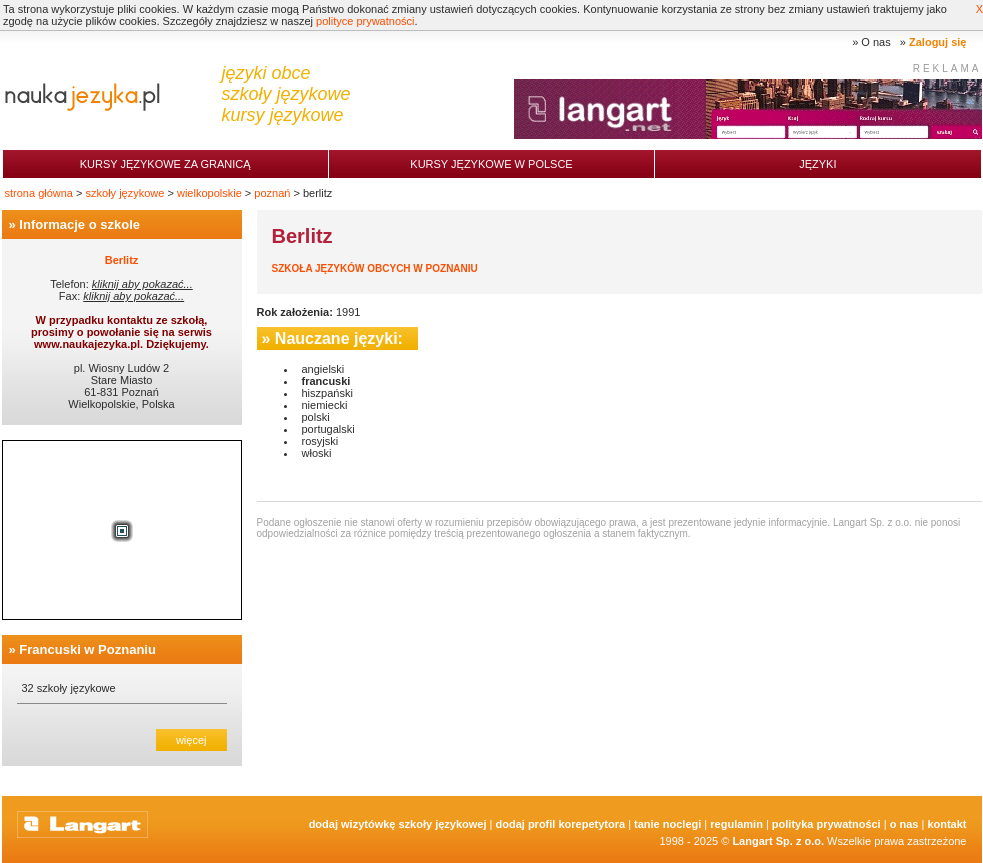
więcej (191, 740)
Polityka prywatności (826, 824)
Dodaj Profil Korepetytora (561, 824)
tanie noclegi (667, 824)
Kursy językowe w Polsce (491, 164)
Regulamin (736, 824)
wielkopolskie (209, 193)
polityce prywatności (365, 21)
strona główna (39, 193)
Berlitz (122, 260)
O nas (875, 42)
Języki (817, 164)
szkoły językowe (125, 193)
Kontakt (946, 824)
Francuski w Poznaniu (87, 649)
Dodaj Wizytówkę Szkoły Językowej (398, 824)
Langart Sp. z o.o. (778, 841)
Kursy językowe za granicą (165, 164)
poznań (272, 193)
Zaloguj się (937, 42)
